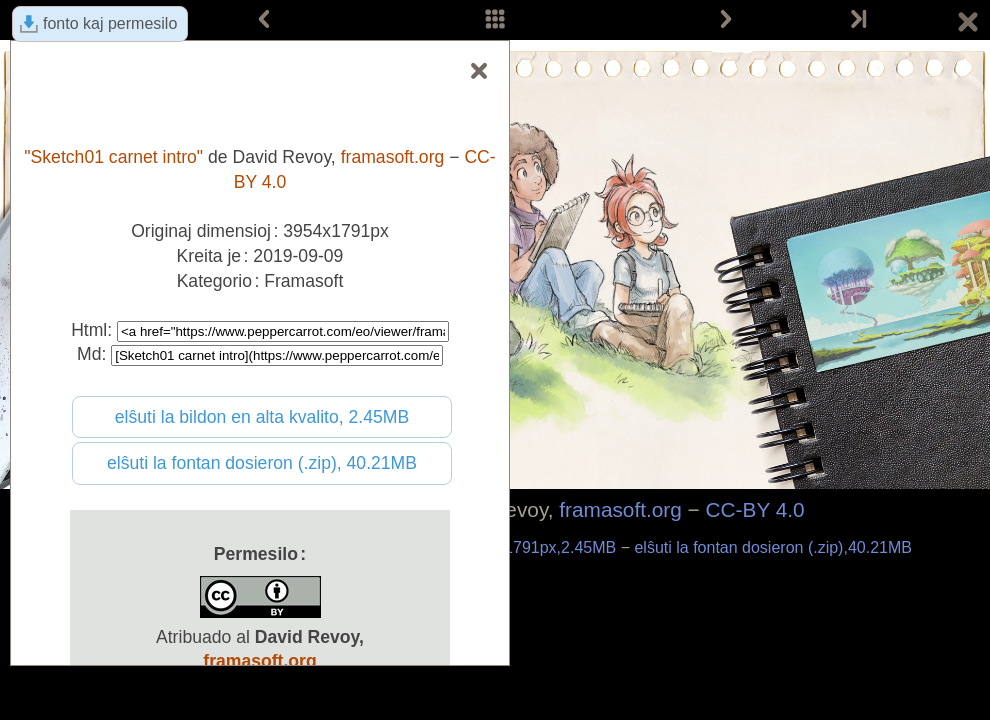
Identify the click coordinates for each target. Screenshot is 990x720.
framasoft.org (620, 509)
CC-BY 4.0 (755, 509)
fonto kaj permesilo (110, 23)
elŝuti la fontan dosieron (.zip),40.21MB (772, 547)
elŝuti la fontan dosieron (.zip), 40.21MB (262, 463)
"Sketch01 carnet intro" (113, 157)
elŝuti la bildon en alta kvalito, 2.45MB (262, 417)
